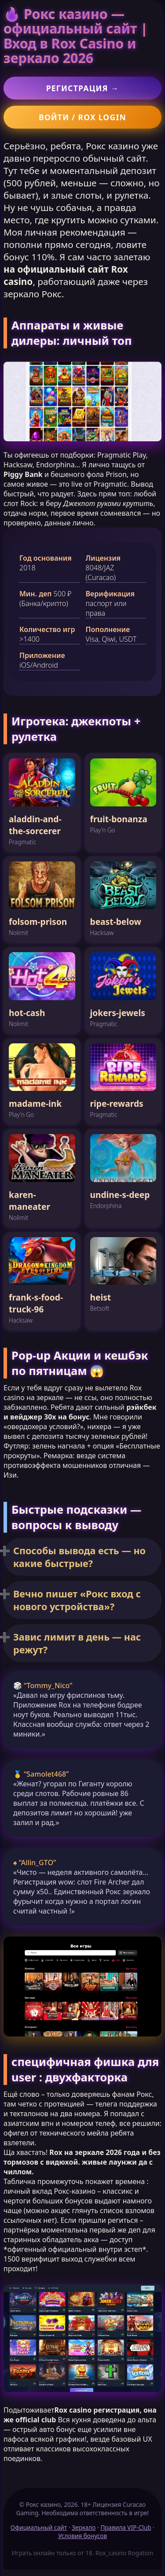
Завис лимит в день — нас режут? (77, 1643)
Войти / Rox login (82, 117)
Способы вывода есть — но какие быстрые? (79, 1557)
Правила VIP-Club (125, 2527)
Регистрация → (82, 88)
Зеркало (83, 2527)
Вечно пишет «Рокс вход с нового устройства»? (77, 1600)
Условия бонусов (82, 2536)
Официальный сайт (39, 2527)
